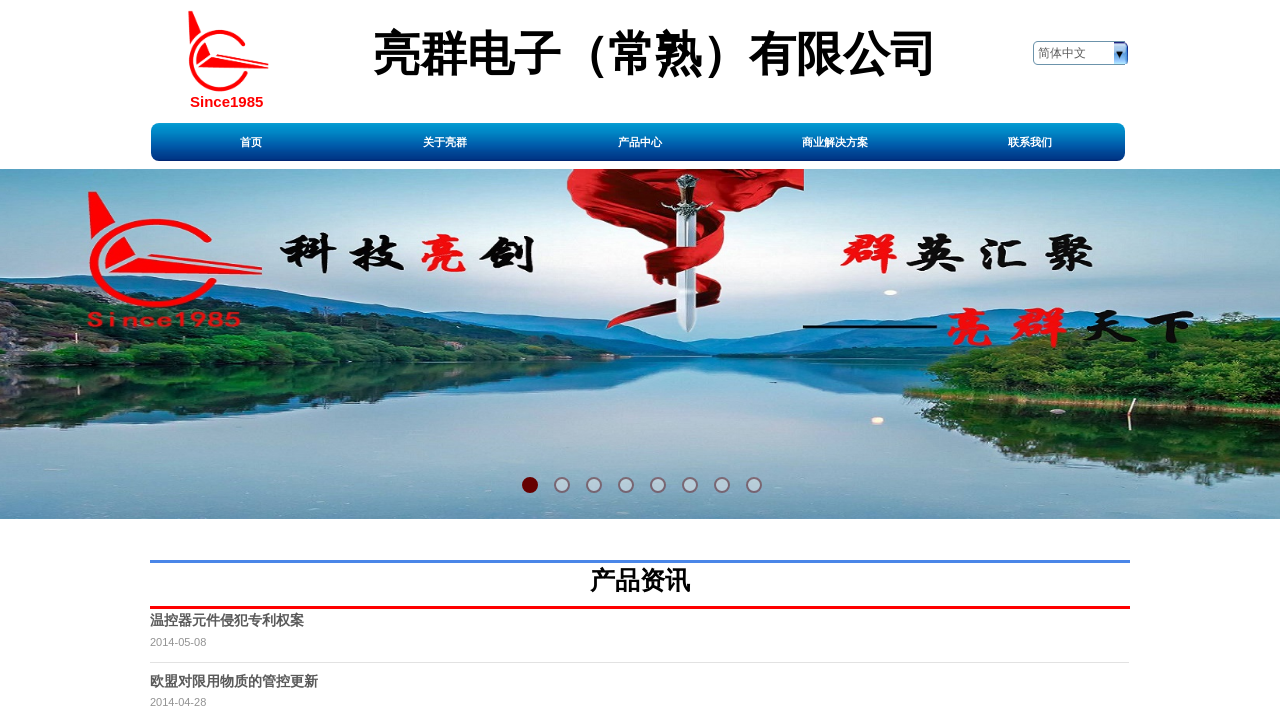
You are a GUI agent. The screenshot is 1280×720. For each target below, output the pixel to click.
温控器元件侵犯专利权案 (227, 620)
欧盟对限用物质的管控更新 (234, 681)
